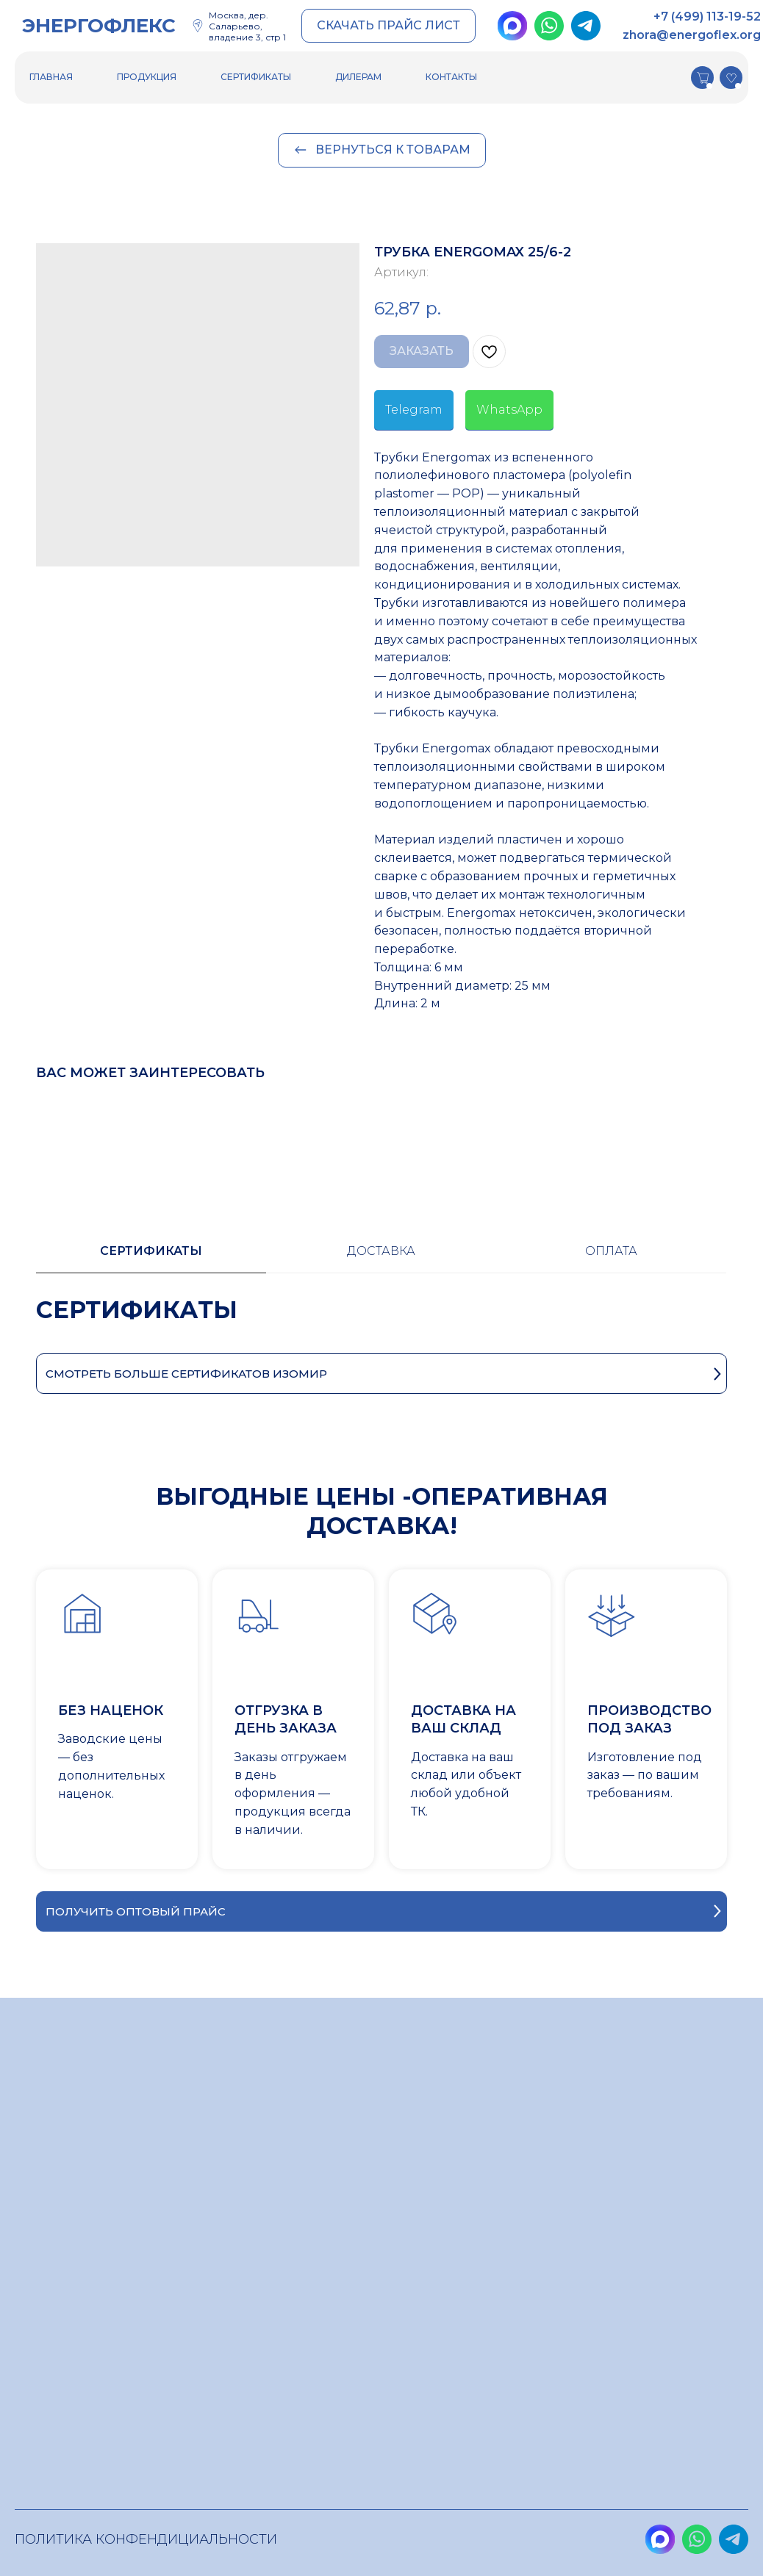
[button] (388, 26)
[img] (512, 25)
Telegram (414, 410)
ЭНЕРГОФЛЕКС (99, 25)
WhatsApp (509, 410)
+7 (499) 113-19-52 (707, 17)
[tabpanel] (381, 1324)
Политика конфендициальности (146, 2539)
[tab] (151, 1258)
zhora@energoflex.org (692, 35)
